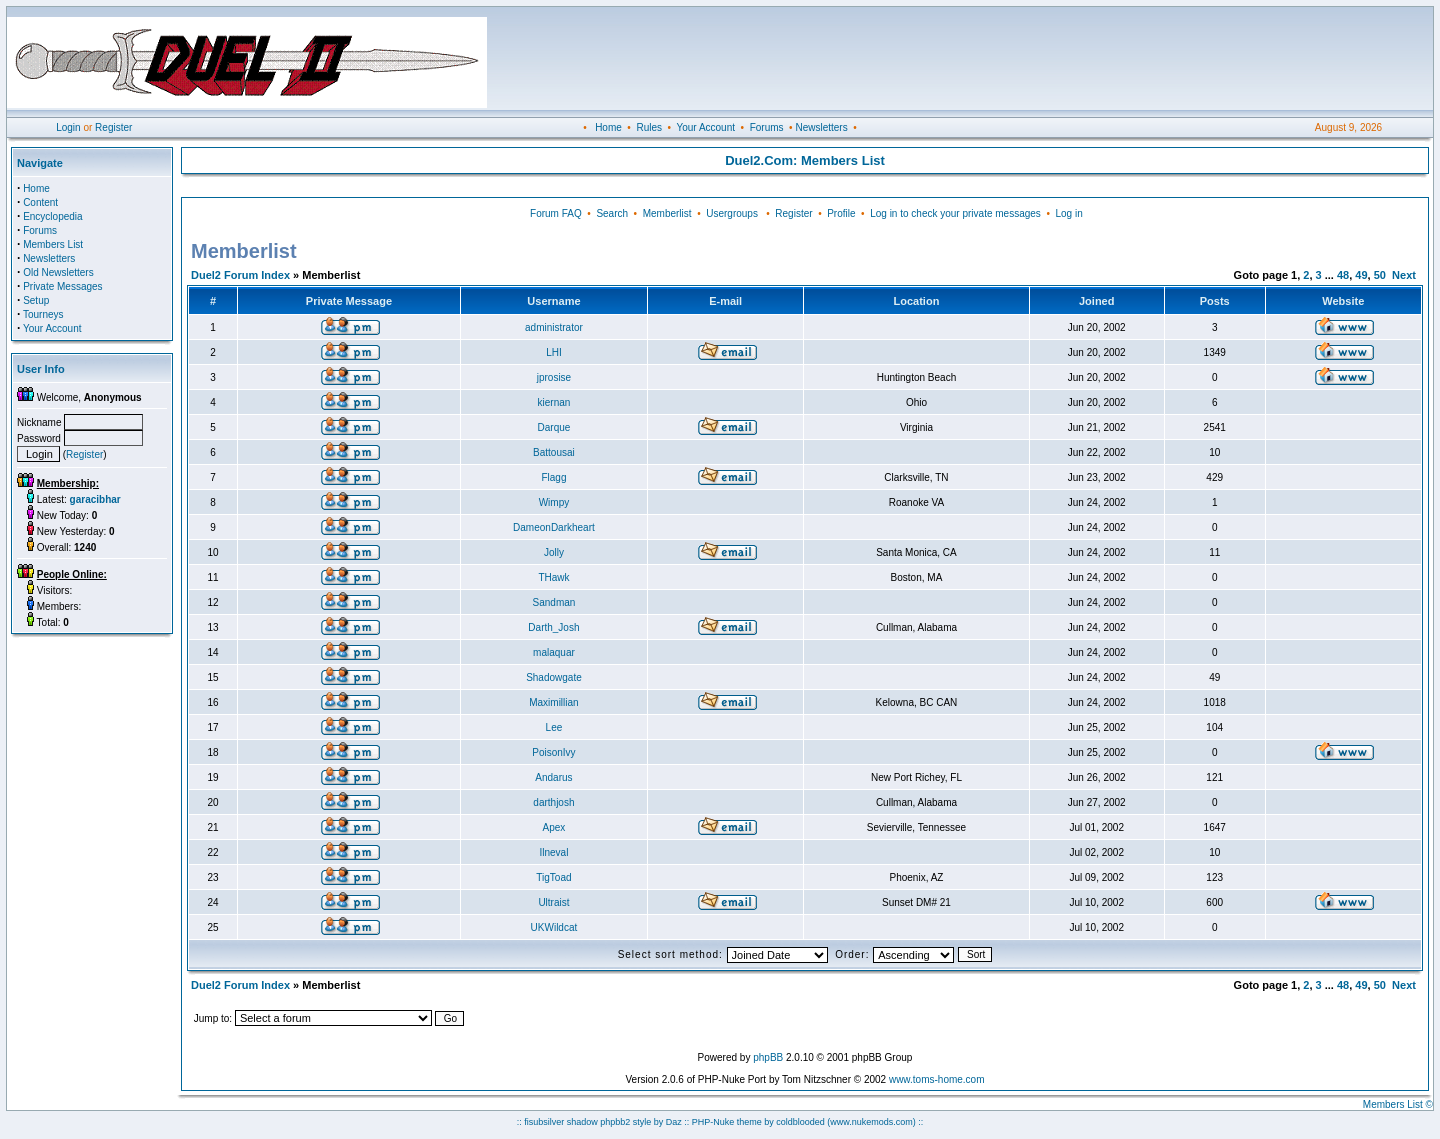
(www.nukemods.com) (871, 1122)
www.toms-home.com (937, 1079)
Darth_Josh (553, 627)
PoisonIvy (553, 752)
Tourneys (43, 314)
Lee (554, 727)
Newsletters (821, 127)
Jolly (554, 552)
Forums (767, 127)
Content (40, 202)
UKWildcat (554, 927)
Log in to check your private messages (955, 213)
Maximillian (553, 702)
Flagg (553, 477)
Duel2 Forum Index (240, 275)
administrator (554, 327)
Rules (649, 127)
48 (1343, 275)
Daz (674, 1122)
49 (1361, 275)
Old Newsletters (58, 272)
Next (1404, 275)
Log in (1068, 213)
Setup (36, 300)
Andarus (553, 777)
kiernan (554, 402)
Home (608, 127)
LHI (554, 352)
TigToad (553, 877)
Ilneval (553, 852)
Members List (53, 244)
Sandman (554, 602)
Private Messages (62, 286)
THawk (553, 577)
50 (1380, 275)
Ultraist (553, 902)
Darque (554, 427)
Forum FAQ (556, 213)
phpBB (768, 1057)
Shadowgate (554, 677)
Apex (554, 827)
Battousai (554, 452)
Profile (841, 213)
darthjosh (553, 802)
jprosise (554, 377)
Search (612, 213)
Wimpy (554, 502)
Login (68, 127)
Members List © (1398, 1104)
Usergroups (732, 213)
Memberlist (667, 213)
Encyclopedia (52, 216)
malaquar (554, 652)
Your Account (705, 127)
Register (113, 127)
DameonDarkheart (554, 527)
